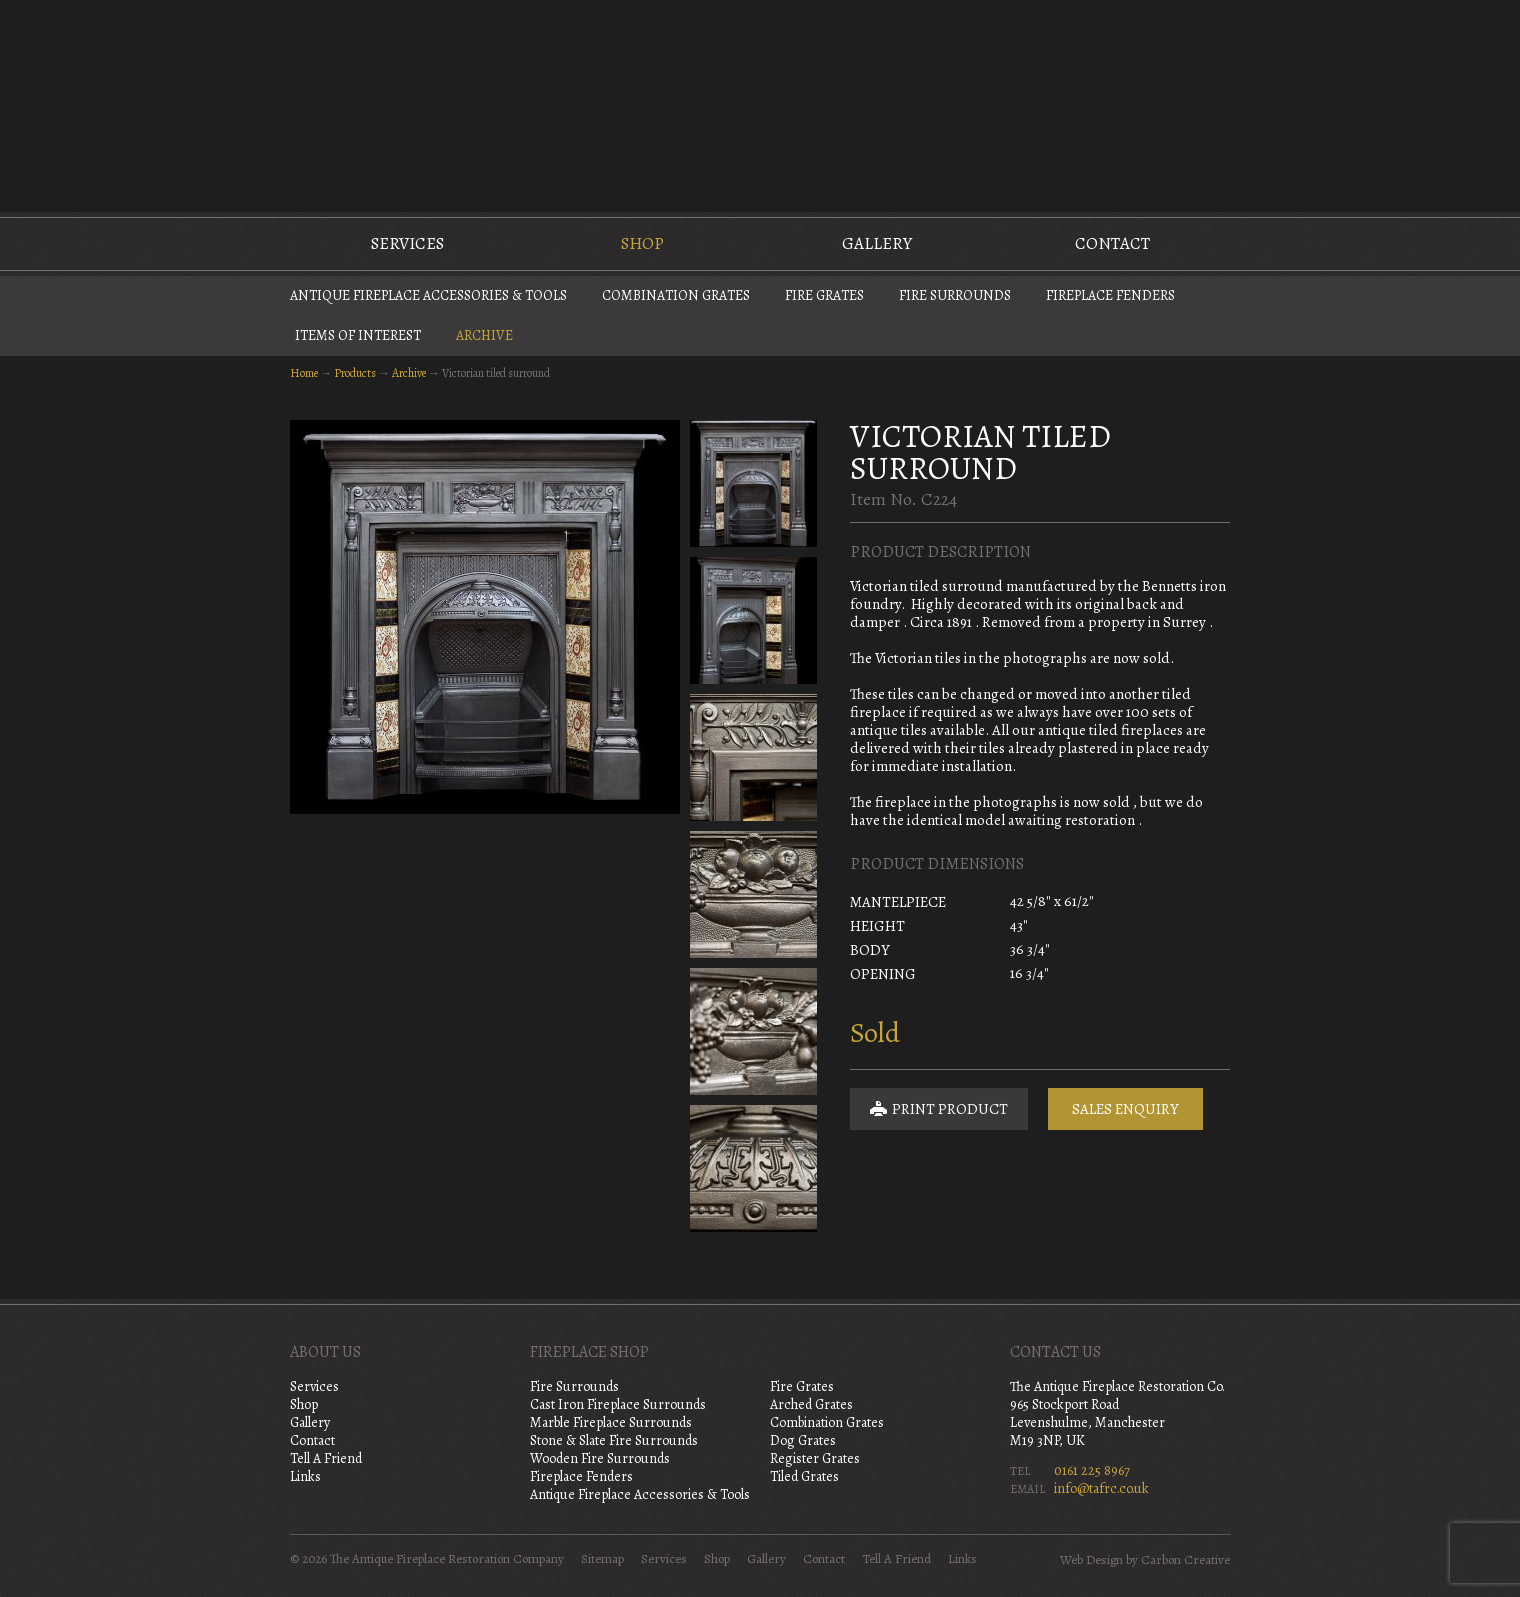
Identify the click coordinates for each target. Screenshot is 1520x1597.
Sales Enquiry (1125, 1109)
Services (407, 243)
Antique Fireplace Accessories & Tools (428, 295)
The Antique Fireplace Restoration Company (760, 104)
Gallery (877, 243)
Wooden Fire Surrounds (600, 1458)
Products (355, 373)
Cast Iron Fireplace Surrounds (618, 1404)
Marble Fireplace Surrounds (611, 1422)
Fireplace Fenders (1110, 295)
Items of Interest (358, 335)
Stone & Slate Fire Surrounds (614, 1440)
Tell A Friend (326, 1458)
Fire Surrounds (955, 295)
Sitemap (602, 1559)
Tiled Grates (804, 1476)
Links (305, 1476)
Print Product (939, 1109)
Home (304, 373)
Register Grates (815, 1458)
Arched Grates (811, 1404)
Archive (484, 335)
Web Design (1091, 1560)
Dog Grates (803, 1440)
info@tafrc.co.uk (1101, 1488)
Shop (642, 243)
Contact (1112, 243)
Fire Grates (824, 295)
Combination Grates (676, 295)
